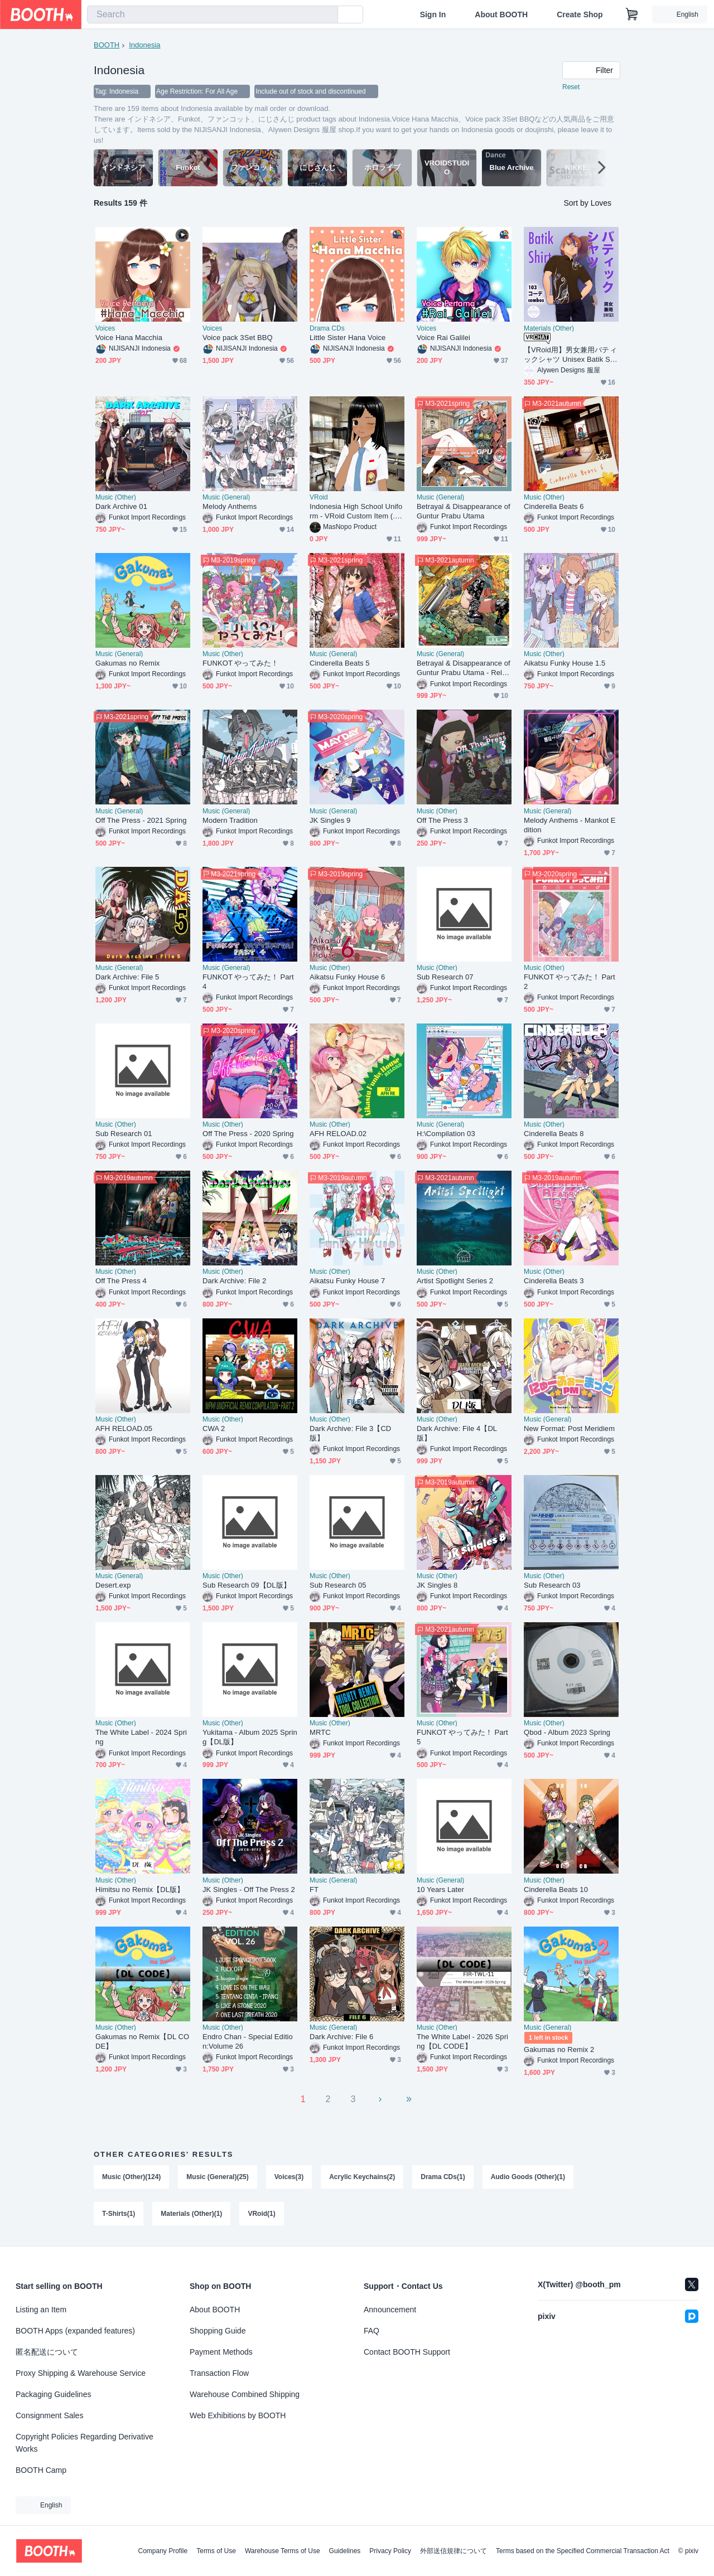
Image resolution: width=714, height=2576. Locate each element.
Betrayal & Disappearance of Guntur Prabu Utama (463, 511)
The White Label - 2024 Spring (141, 1737)
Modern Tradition (230, 820)
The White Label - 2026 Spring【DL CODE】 (462, 2041)
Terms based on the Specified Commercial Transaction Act (582, 2551)
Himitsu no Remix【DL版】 (139, 1889)
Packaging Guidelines (53, 2394)
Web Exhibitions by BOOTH (238, 2415)
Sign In (433, 14)
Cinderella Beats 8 (554, 1133)
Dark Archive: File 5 (127, 977)
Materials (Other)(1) (191, 2214)
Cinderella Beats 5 (340, 663)
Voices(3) (288, 2177)
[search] (327, 15)
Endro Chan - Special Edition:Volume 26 (247, 2041)
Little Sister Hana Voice (347, 337)
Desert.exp (113, 1585)
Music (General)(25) (217, 2177)
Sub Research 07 (445, 977)
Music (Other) (115, 497)
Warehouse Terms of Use (282, 2551)
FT (314, 1889)
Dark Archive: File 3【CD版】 (350, 1433)
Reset (571, 87)
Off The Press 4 (121, 1281)
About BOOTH (501, 14)
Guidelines (345, 2551)
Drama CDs (327, 328)
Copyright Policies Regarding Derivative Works (84, 2442)
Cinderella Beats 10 (556, 1889)
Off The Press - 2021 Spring (141, 820)
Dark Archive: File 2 (234, 1281)
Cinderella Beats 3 (554, 1281)
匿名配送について (47, 2351)
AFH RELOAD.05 (123, 1428)
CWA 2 (213, 1428)
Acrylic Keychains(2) (362, 2177)
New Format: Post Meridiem (569, 1428)
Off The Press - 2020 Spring (248, 1133)
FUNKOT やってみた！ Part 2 (569, 982)
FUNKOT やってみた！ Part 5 (462, 1737)
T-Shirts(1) (118, 2214)
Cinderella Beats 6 (554, 506)
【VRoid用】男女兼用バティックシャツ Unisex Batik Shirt (571, 355)
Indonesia (144, 45)
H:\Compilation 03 (446, 1133)
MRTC (320, 1732)
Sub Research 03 (552, 1585)
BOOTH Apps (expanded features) (75, 2330)
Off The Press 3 (442, 820)
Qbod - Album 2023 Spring (567, 1732)
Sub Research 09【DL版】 (246, 1585)
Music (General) (226, 497)
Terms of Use (216, 2551)
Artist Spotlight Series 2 (455, 1281)
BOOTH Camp (41, 2470)
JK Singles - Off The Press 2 (248, 1889)
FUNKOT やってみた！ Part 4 (248, 982)
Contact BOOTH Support (407, 2351)
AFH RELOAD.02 (338, 1133)
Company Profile (162, 2551)
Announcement (390, 2309)
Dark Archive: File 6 (341, 2036)
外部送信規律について (453, 2551)
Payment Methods (221, 2351)
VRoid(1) (261, 2214)
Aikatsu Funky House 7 (347, 1281)
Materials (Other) (549, 328)
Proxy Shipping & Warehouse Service (81, 2373)
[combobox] (212, 14)
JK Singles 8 (437, 1585)
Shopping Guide (217, 2330)
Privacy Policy (390, 2551)
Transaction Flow (219, 2373)
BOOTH (106, 45)
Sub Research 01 (123, 1133)
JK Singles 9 (330, 820)
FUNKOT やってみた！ (240, 663)
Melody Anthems (229, 506)
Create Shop (579, 14)
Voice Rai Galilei (443, 337)
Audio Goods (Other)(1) (528, 2177)
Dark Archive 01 (121, 506)
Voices (105, 328)
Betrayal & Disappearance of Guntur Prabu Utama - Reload (463, 668)
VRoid (319, 497)
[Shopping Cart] (632, 14)
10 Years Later (440, 1889)
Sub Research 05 (338, 1585)
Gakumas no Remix (127, 663)
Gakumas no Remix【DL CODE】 (142, 2041)
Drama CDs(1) (443, 2177)
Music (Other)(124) (131, 2177)
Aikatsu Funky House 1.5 (564, 663)
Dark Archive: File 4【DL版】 (457, 1433)
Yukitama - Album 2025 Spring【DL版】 (249, 1737)
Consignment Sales (49, 2415)
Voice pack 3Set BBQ (237, 337)
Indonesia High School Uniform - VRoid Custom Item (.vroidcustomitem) (356, 511)
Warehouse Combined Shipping (245, 2394)
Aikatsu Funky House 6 (347, 977)
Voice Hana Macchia (128, 337)
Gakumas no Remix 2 (559, 2049)
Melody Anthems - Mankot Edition (570, 825)
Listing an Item (41, 2309)
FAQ (371, 2330)
